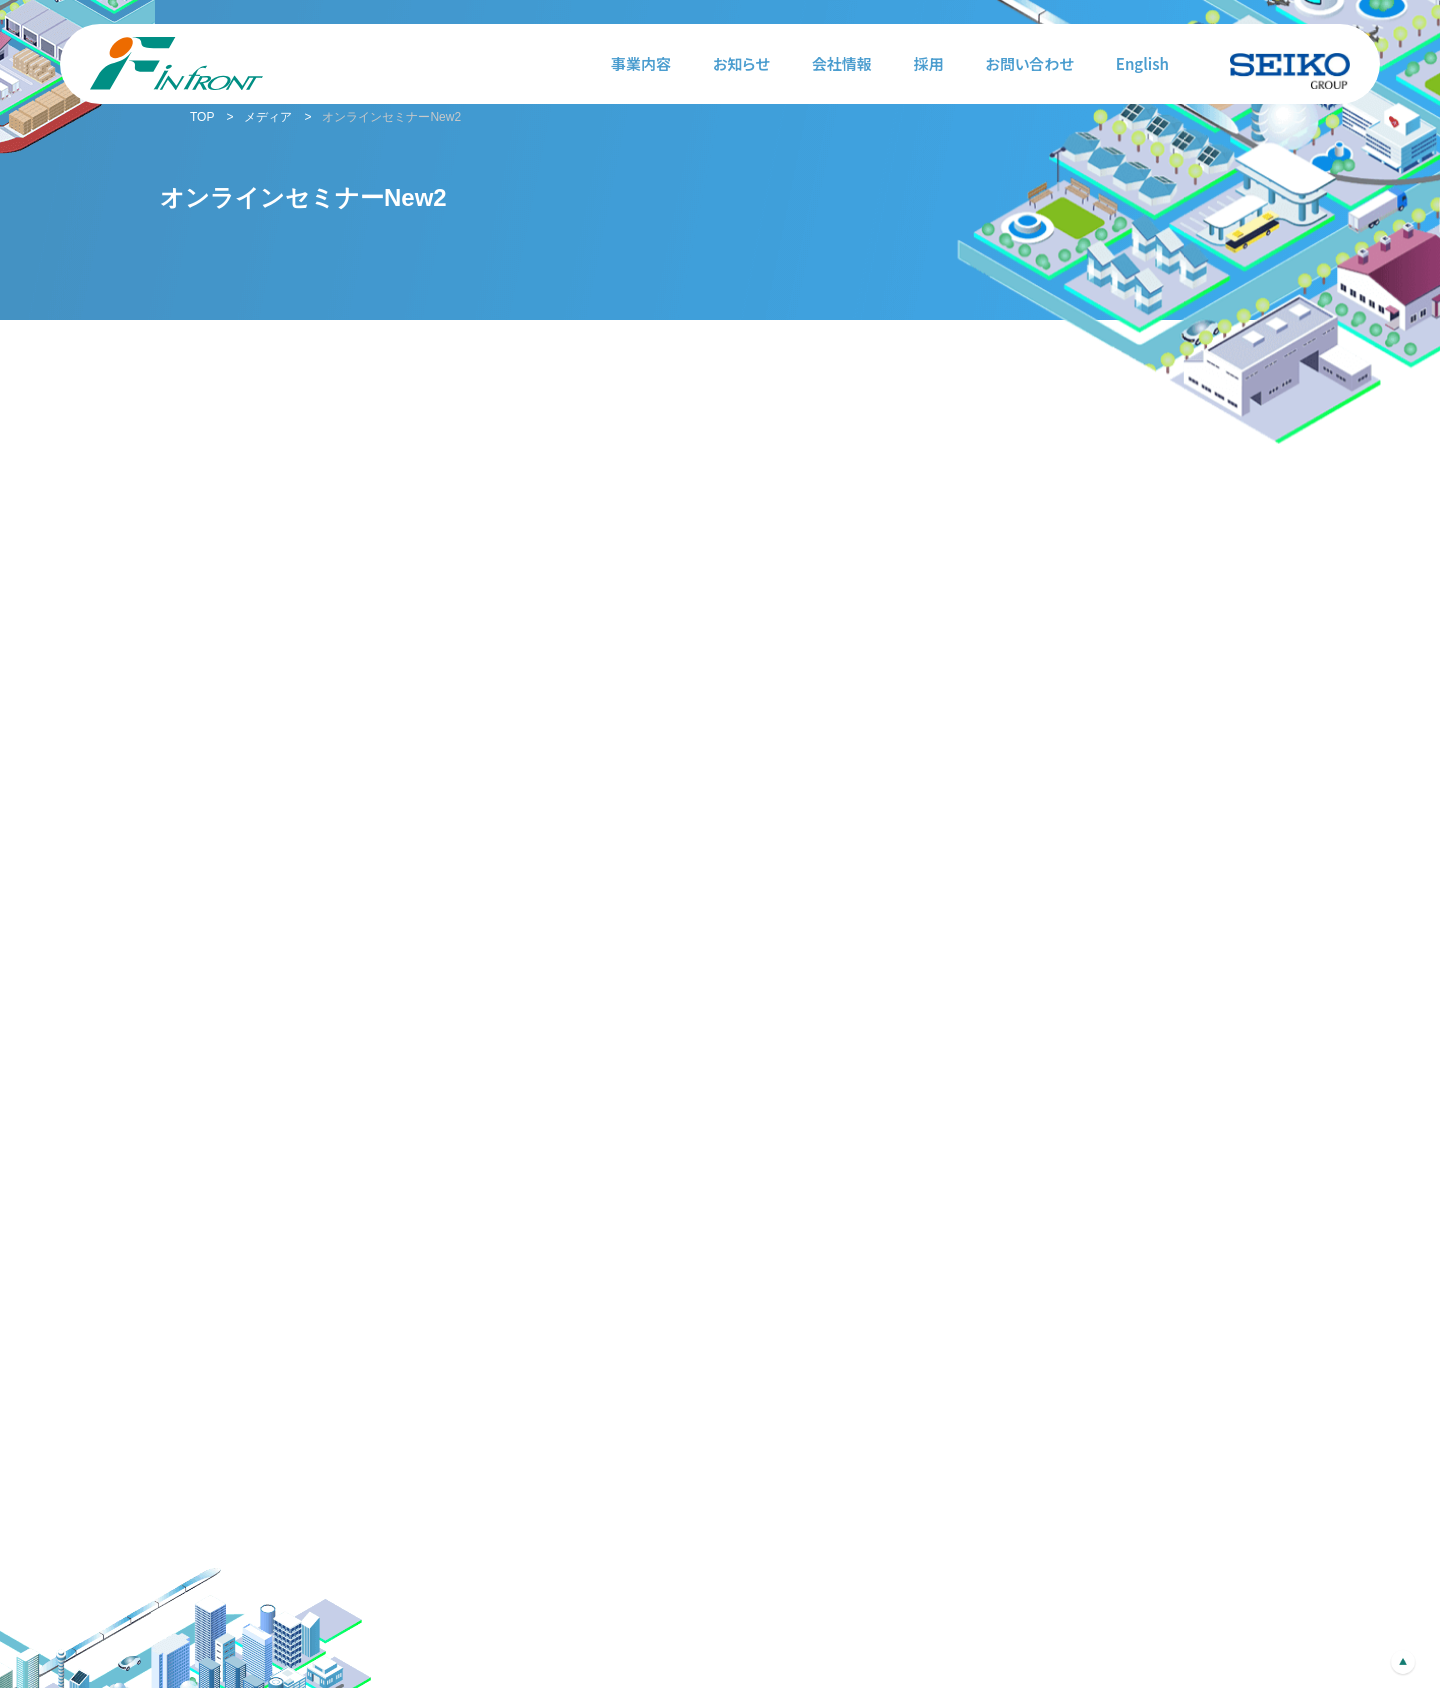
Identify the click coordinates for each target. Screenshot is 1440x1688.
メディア (268, 117)
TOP (202, 117)
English (1142, 63)
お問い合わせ (1030, 63)
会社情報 (842, 63)
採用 (929, 63)
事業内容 (641, 63)
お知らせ (741, 63)
